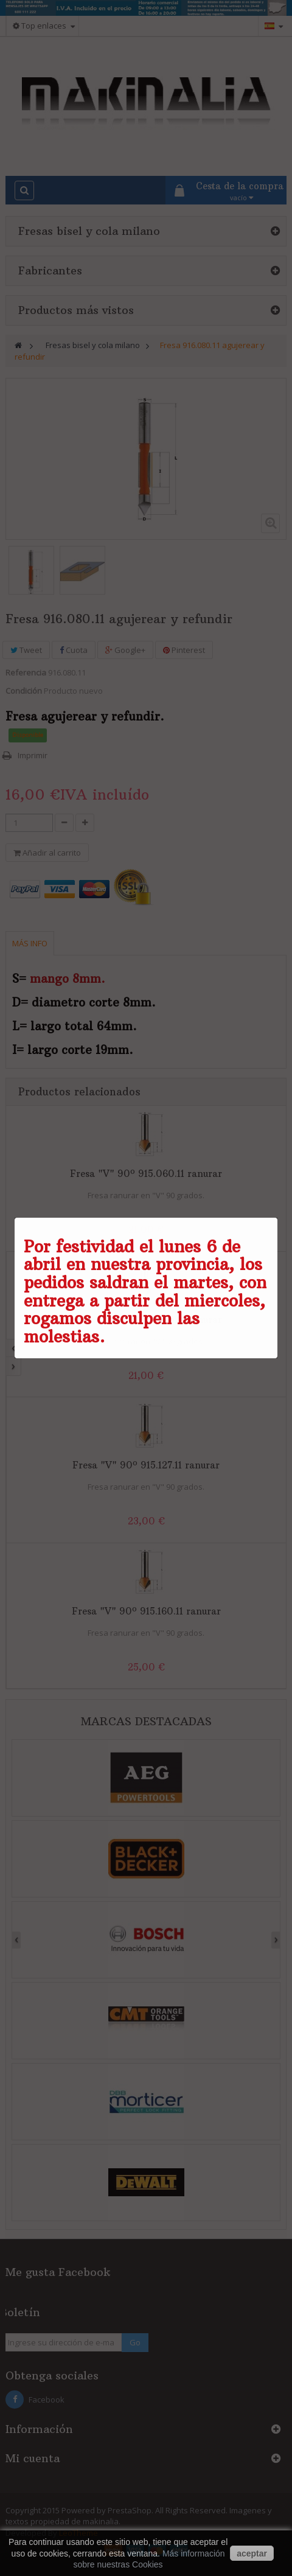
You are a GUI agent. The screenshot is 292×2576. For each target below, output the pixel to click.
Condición (23, 690)
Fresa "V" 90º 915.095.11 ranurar (146, 1319)
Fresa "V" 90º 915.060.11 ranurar (146, 1173)
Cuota (74, 649)
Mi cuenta (32, 2458)
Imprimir (32, 755)
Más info (29, 943)
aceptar (252, 2553)
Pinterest (184, 649)
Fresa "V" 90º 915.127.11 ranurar (146, 1465)
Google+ (125, 649)
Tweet (26, 649)
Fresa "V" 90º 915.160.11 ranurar (146, 1611)
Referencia (25, 672)
